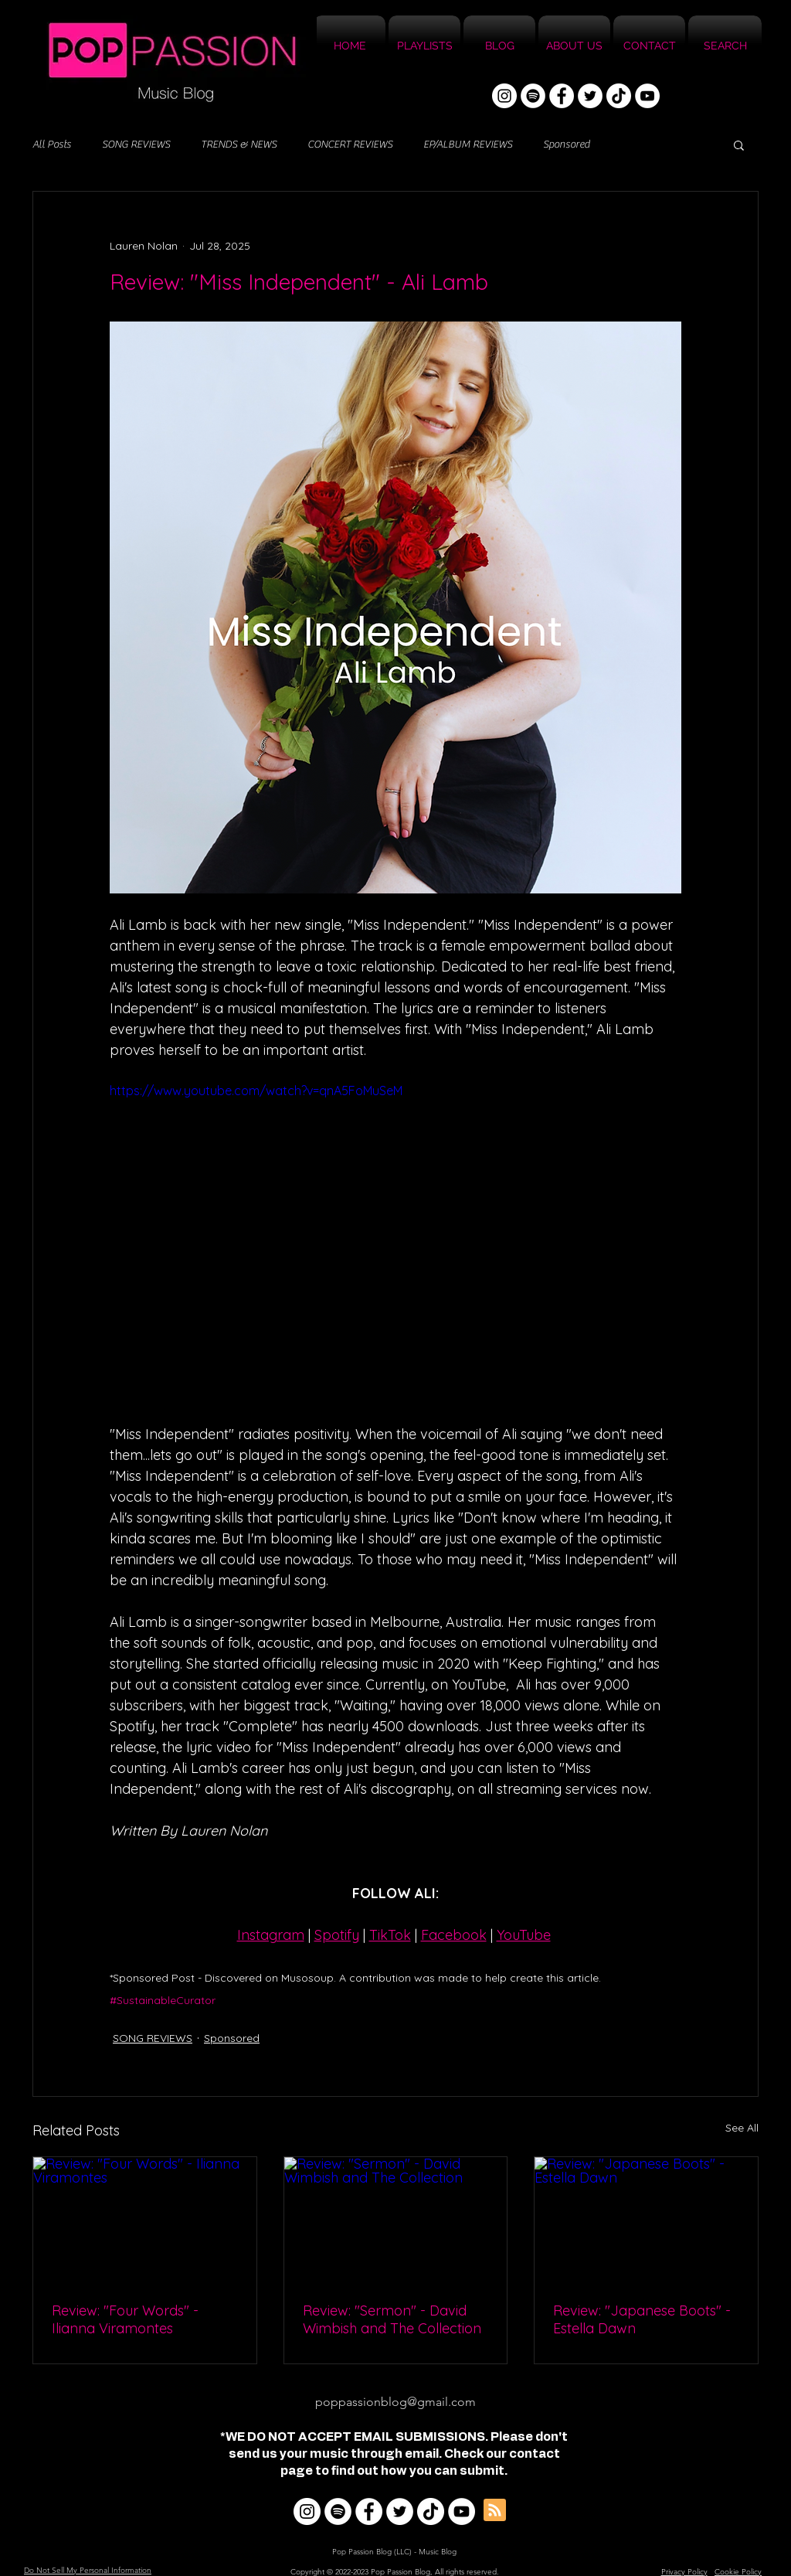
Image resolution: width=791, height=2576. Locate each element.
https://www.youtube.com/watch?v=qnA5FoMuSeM (256, 1090)
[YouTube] (647, 95)
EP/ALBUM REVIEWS (467, 144)
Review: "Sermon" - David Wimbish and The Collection (392, 2319)
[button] (739, 144)
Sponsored (566, 144)
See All (742, 2128)
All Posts (51, 144)
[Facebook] (561, 95)
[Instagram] (504, 95)
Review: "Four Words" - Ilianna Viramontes (125, 2319)
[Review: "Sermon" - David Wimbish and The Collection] (396, 2219)
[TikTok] (618, 95)
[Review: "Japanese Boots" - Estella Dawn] (646, 2219)
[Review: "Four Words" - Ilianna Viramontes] (144, 2219)
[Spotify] (533, 95)
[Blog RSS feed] (495, 2511)
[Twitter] (590, 95)
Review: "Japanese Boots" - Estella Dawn (642, 2319)
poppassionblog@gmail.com (395, 2401)
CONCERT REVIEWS (349, 144)
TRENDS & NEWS (239, 144)
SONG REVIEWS (136, 144)
